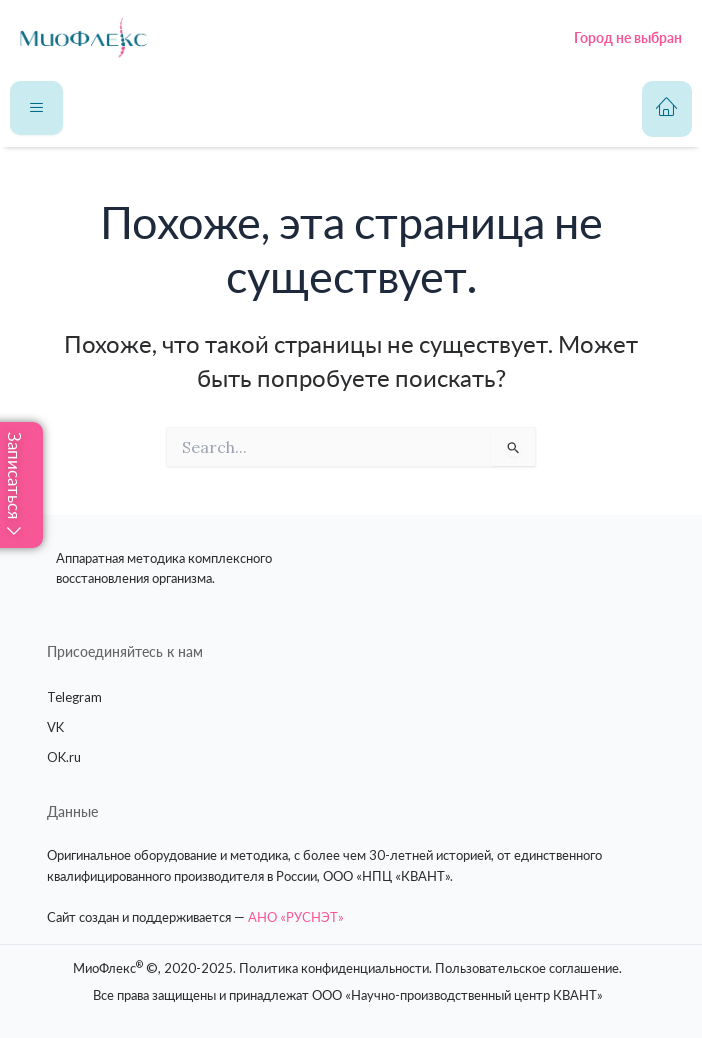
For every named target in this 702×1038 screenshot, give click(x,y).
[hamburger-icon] (36, 108)
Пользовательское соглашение (527, 968)
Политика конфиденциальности (334, 968)
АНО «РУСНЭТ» (296, 917)
